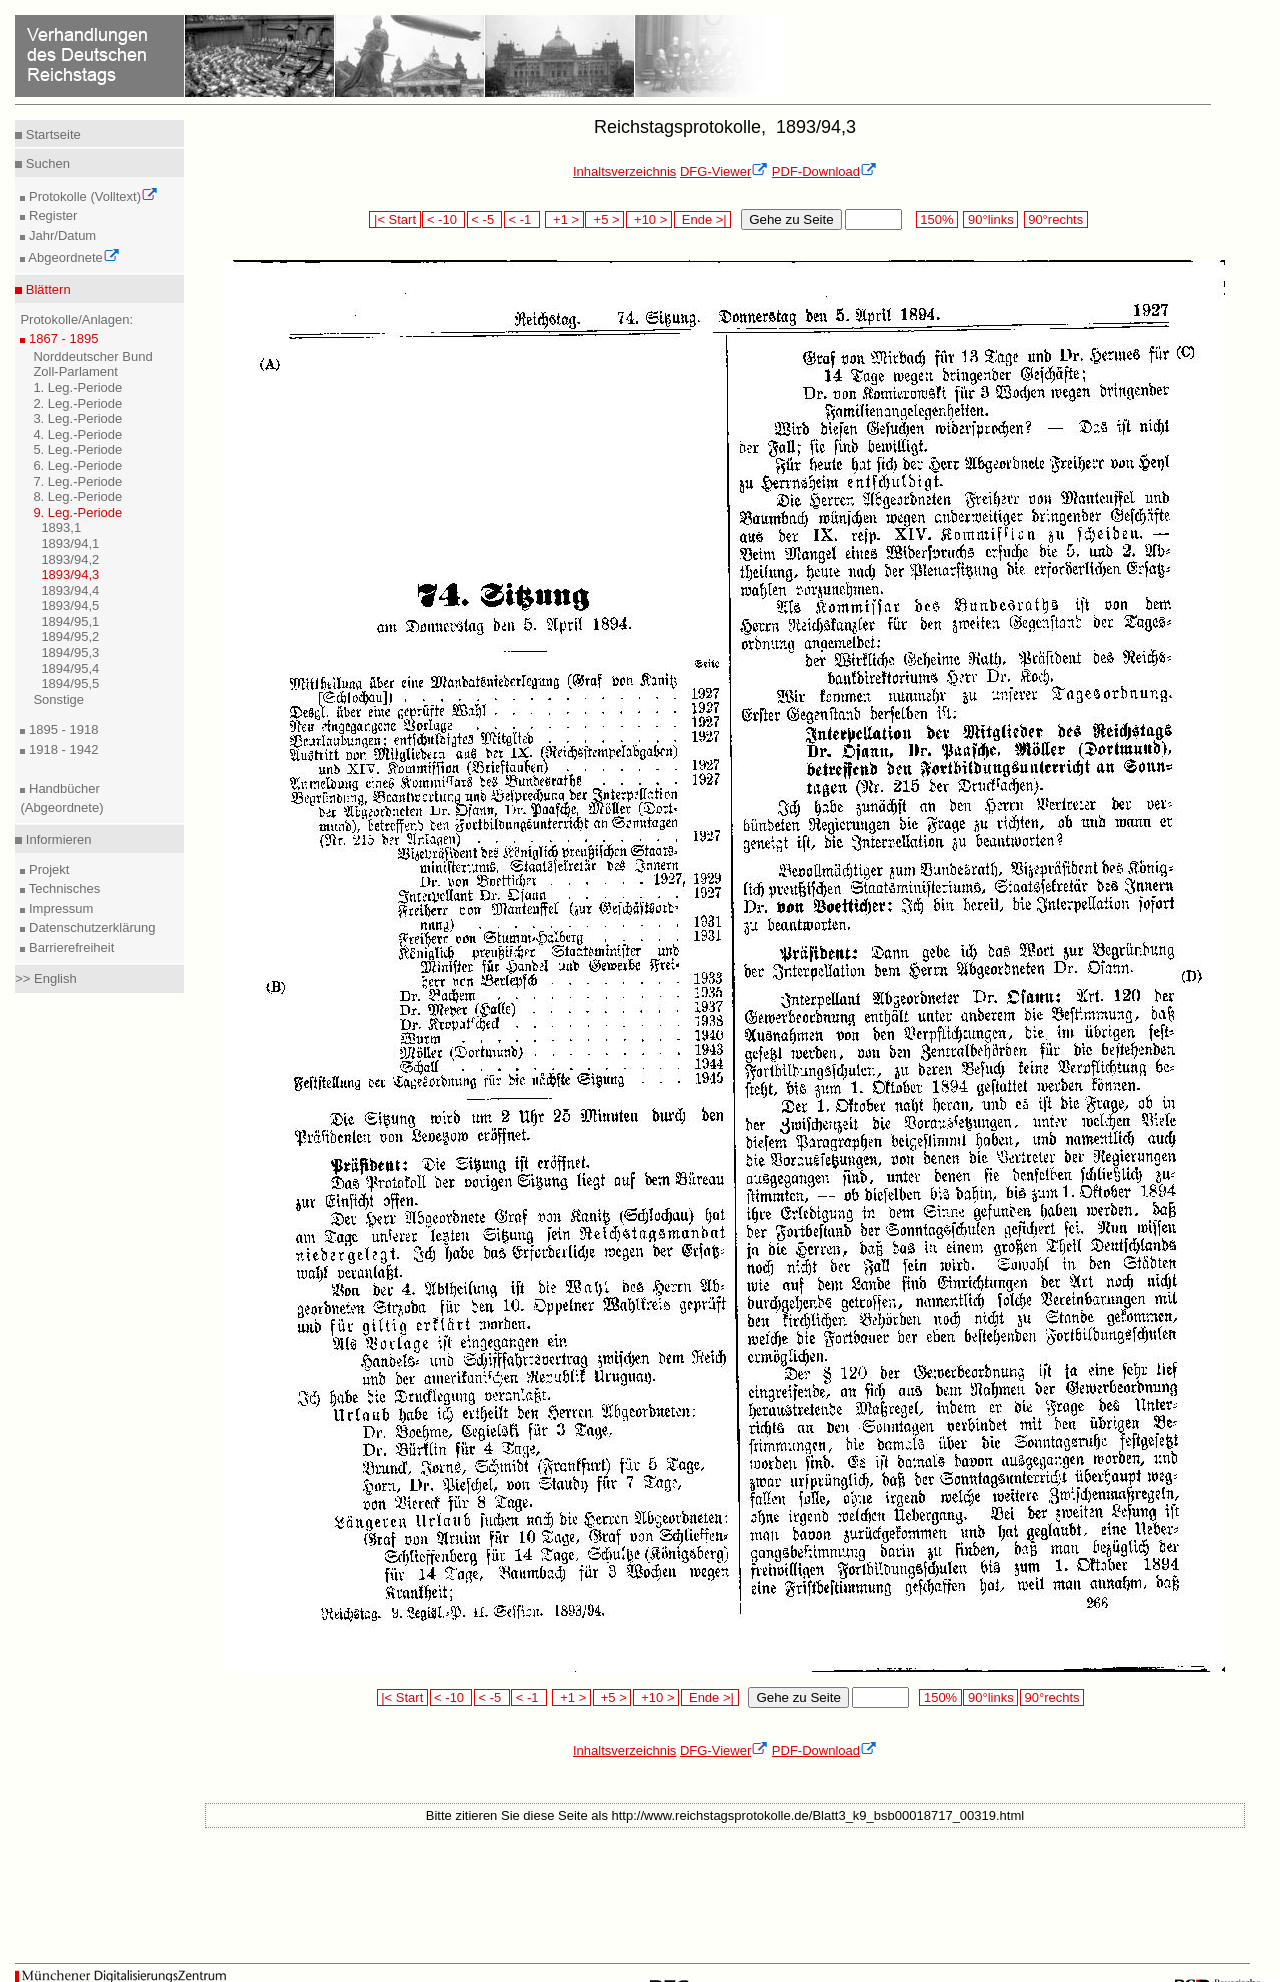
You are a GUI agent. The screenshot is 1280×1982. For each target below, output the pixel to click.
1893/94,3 (70, 574)
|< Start (394, 219)
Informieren (56, 839)
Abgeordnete (72, 257)
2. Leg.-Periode (77, 403)
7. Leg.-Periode (77, 481)
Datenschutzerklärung (90, 927)
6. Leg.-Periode (77, 465)
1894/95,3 (70, 652)
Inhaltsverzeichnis (624, 171)
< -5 (485, 219)
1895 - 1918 (61, 729)
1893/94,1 (70, 543)
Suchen (46, 163)
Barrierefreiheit (69, 947)
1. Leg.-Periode (77, 387)
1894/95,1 (70, 621)
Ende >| (703, 219)
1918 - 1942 (61, 749)
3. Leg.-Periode (77, 418)
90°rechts (1056, 219)
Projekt (47, 869)
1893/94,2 (70, 559)
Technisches (62, 888)
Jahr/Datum (60, 235)
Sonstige (58, 699)
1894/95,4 (70, 668)
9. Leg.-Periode (77, 512)
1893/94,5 (70, 605)
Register (51, 215)
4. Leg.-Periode (77, 434)
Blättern (46, 289)
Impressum (59, 908)
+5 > (604, 219)
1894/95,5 (70, 683)
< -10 (443, 219)
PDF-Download (824, 171)
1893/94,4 (70, 590)
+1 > (564, 219)
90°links (990, 219)
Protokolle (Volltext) (91, 196)
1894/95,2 (70, 636)
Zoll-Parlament (75, 371)
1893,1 (61, 527)
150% (937, 219)
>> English (45, 978)
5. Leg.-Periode (77, 449)
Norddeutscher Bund (92, 356)
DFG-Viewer (724, 171)
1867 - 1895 (61, 338)
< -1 (522, 219)
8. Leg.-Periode (77, 496)
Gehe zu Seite (791, 219)
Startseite (51, 134)
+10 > (649, 219)
